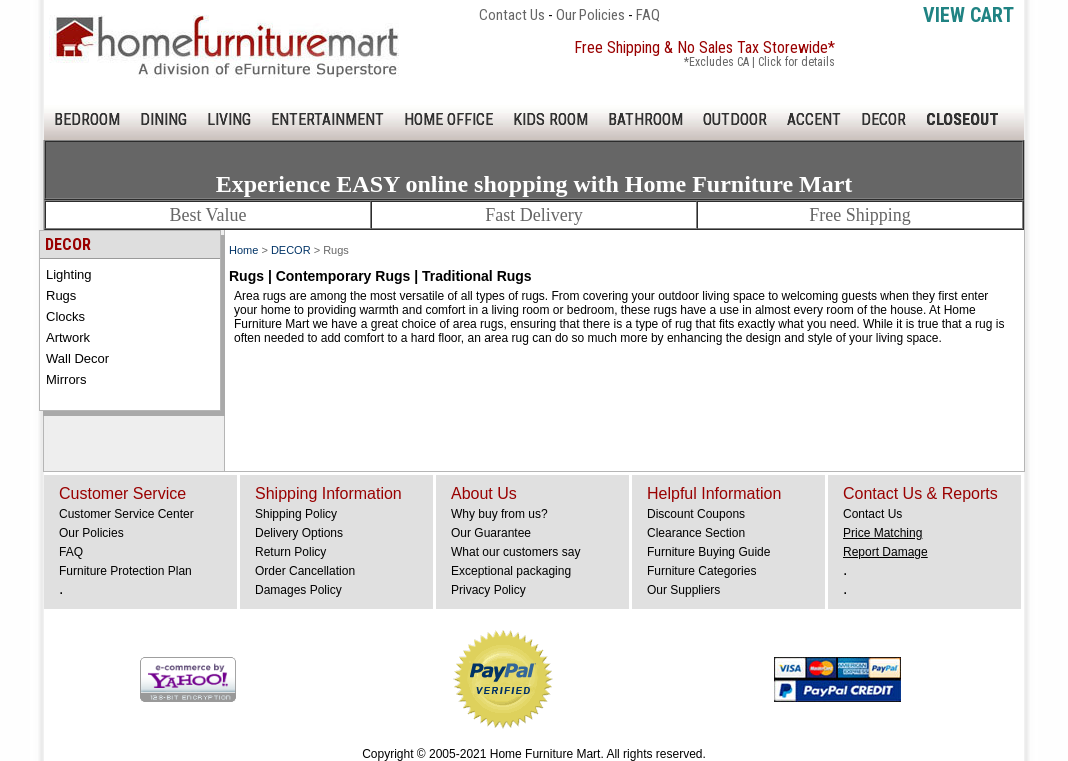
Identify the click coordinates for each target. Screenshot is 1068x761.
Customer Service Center (126, 514)
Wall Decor (77, 358)
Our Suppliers (683, 590)
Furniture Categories (701, 571)
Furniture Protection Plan (125, 571)
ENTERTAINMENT (327, 119)
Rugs (61, 295)
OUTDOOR (735, 119)
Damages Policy (298, 590)
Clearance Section (696, 533)
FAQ (648, 15)
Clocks (65, 316)
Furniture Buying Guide (708, 552)
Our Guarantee (491, 533)
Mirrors (66, 379)
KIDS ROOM (550, 119)
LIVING (229, 119)
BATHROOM (645, 119)
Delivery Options (299, 533)
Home (243, 250)
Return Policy (290, 552)
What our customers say (515, 552)
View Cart (968, 15)
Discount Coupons (696, 514)
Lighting (69, 274)
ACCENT (814, 119)
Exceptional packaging (511, 571)
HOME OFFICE (448, 119)
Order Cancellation (305, 571)
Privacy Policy (488, 590)
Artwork (68, 337)
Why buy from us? (499, 514)
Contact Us (512, 15)
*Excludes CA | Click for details (759, 62)
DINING (163, 119)
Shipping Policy (296, 514)
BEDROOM (87, 119)
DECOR (883, 119)
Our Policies (590, 15)
